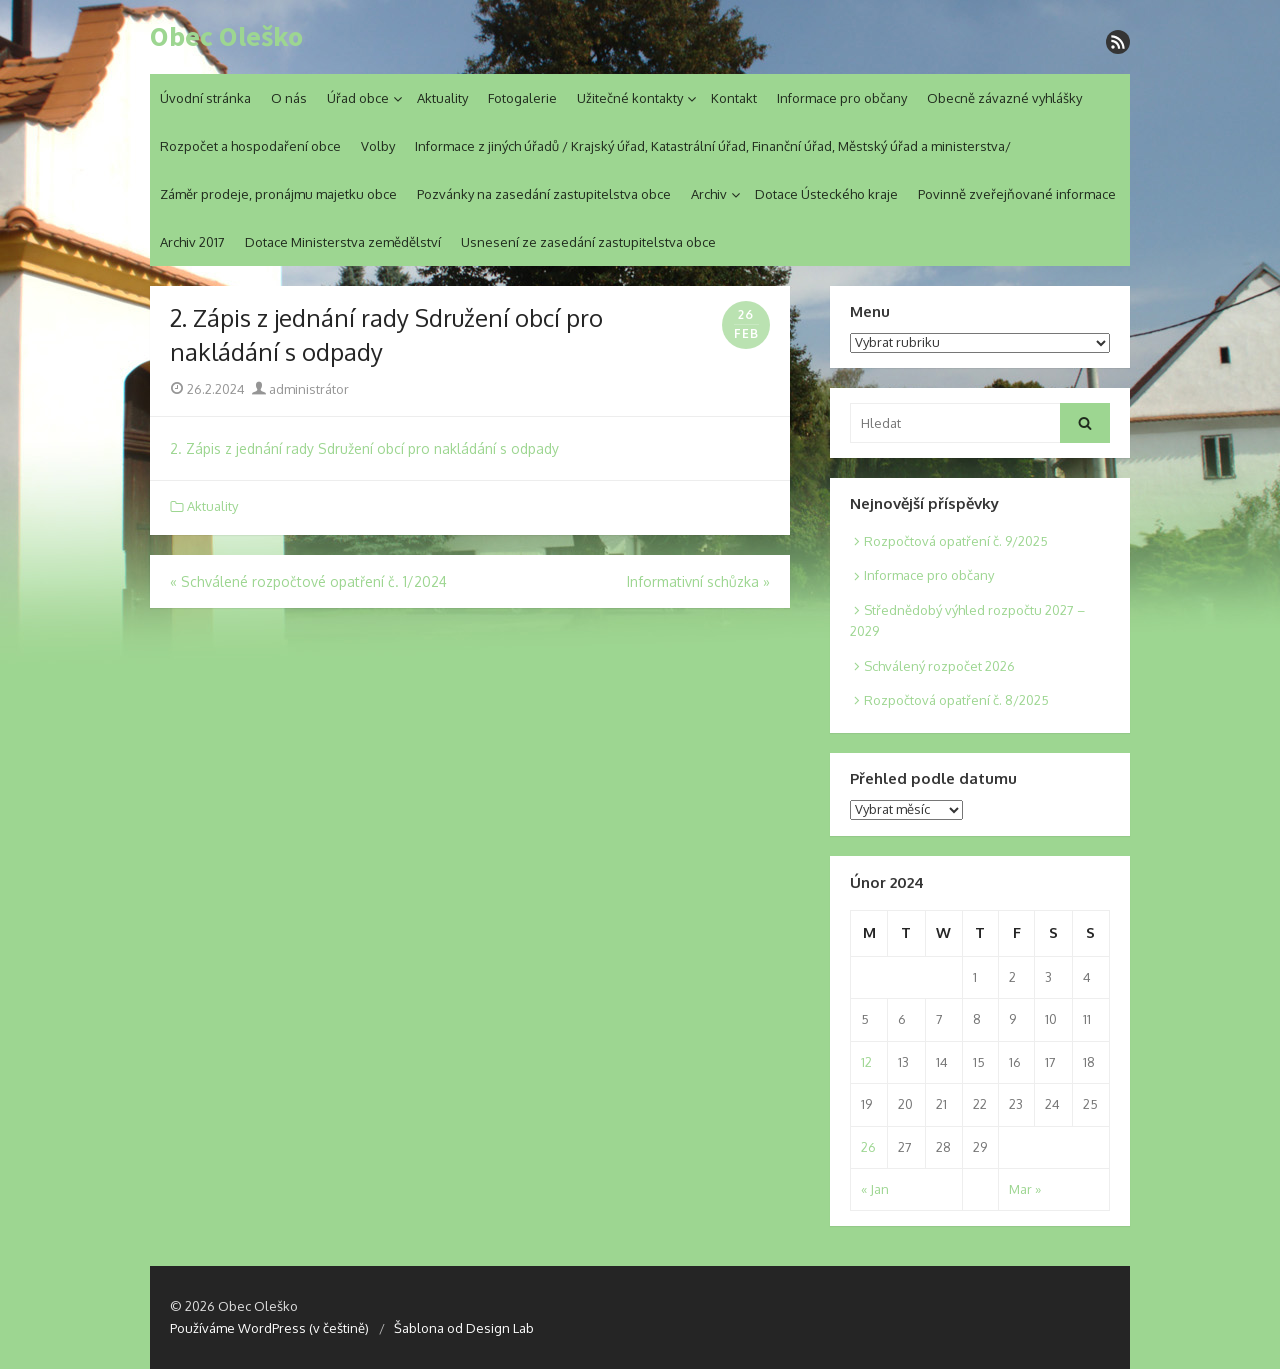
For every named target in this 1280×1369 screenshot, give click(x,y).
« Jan (875, 1189)
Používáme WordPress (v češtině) (269, 1328)
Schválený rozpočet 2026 (939, 666)
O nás (289, 98)
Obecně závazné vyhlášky (1004, 98)
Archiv (709, 194)
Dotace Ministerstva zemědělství (343, 242)
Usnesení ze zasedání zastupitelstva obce (588, 242)
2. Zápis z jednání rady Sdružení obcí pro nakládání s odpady (364, 448)
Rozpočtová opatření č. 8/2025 (956, 700)
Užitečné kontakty (630, 98)
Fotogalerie (522, 98)
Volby (378, 146)
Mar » (1025, 1189)
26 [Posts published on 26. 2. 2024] (868, 1147)
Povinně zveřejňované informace (1017, 194)
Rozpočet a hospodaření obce (250, 146)
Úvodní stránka (205, 98)
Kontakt (734, 98)
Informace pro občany (842, 98)
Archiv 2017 (192, 242)
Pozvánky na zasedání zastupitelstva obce (544, 194)
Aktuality (442, 98)
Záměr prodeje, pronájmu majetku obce (278, 194)
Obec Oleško (226, 37)
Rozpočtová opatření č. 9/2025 (956, 541)
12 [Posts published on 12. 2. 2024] (866, 1062)
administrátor (300, 389)
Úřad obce (358, 98)
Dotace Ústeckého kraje (826, 194)
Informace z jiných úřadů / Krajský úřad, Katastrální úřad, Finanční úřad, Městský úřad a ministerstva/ (713, 146)
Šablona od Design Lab (464, 1328)
